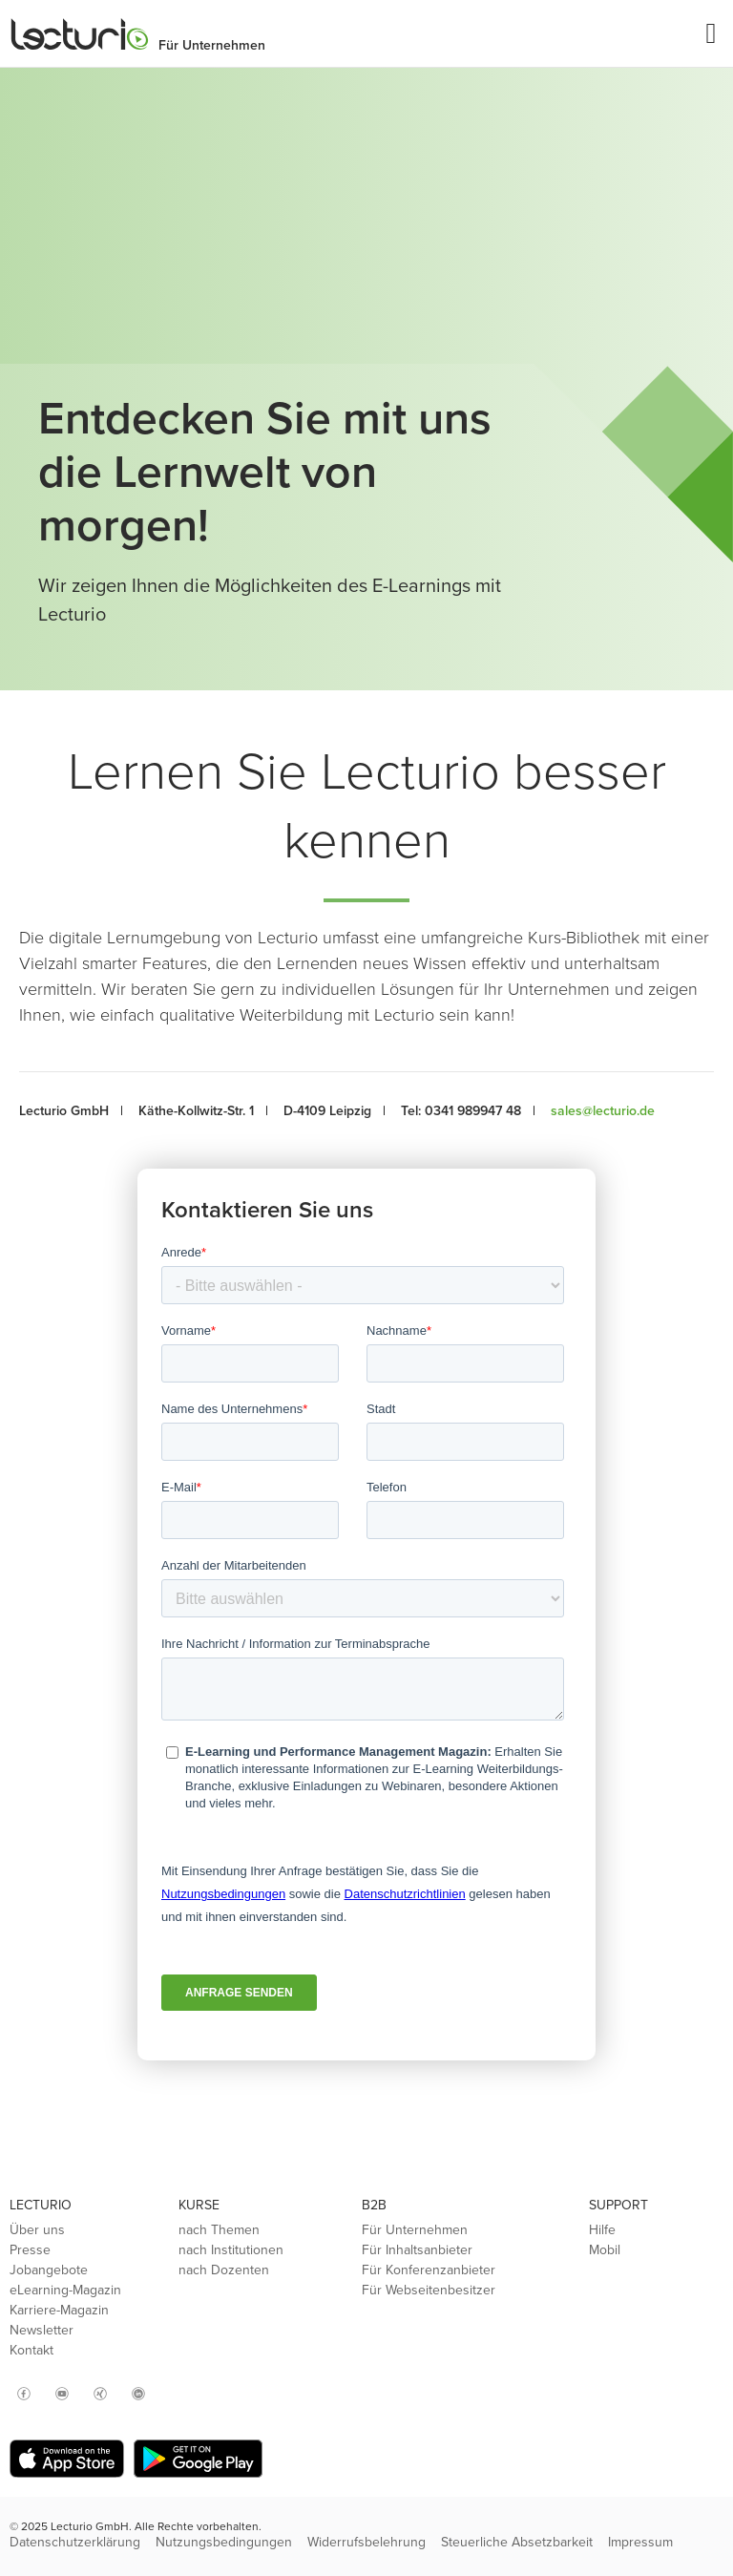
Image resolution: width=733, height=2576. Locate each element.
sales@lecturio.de (603, 1111)
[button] (711, 33)
